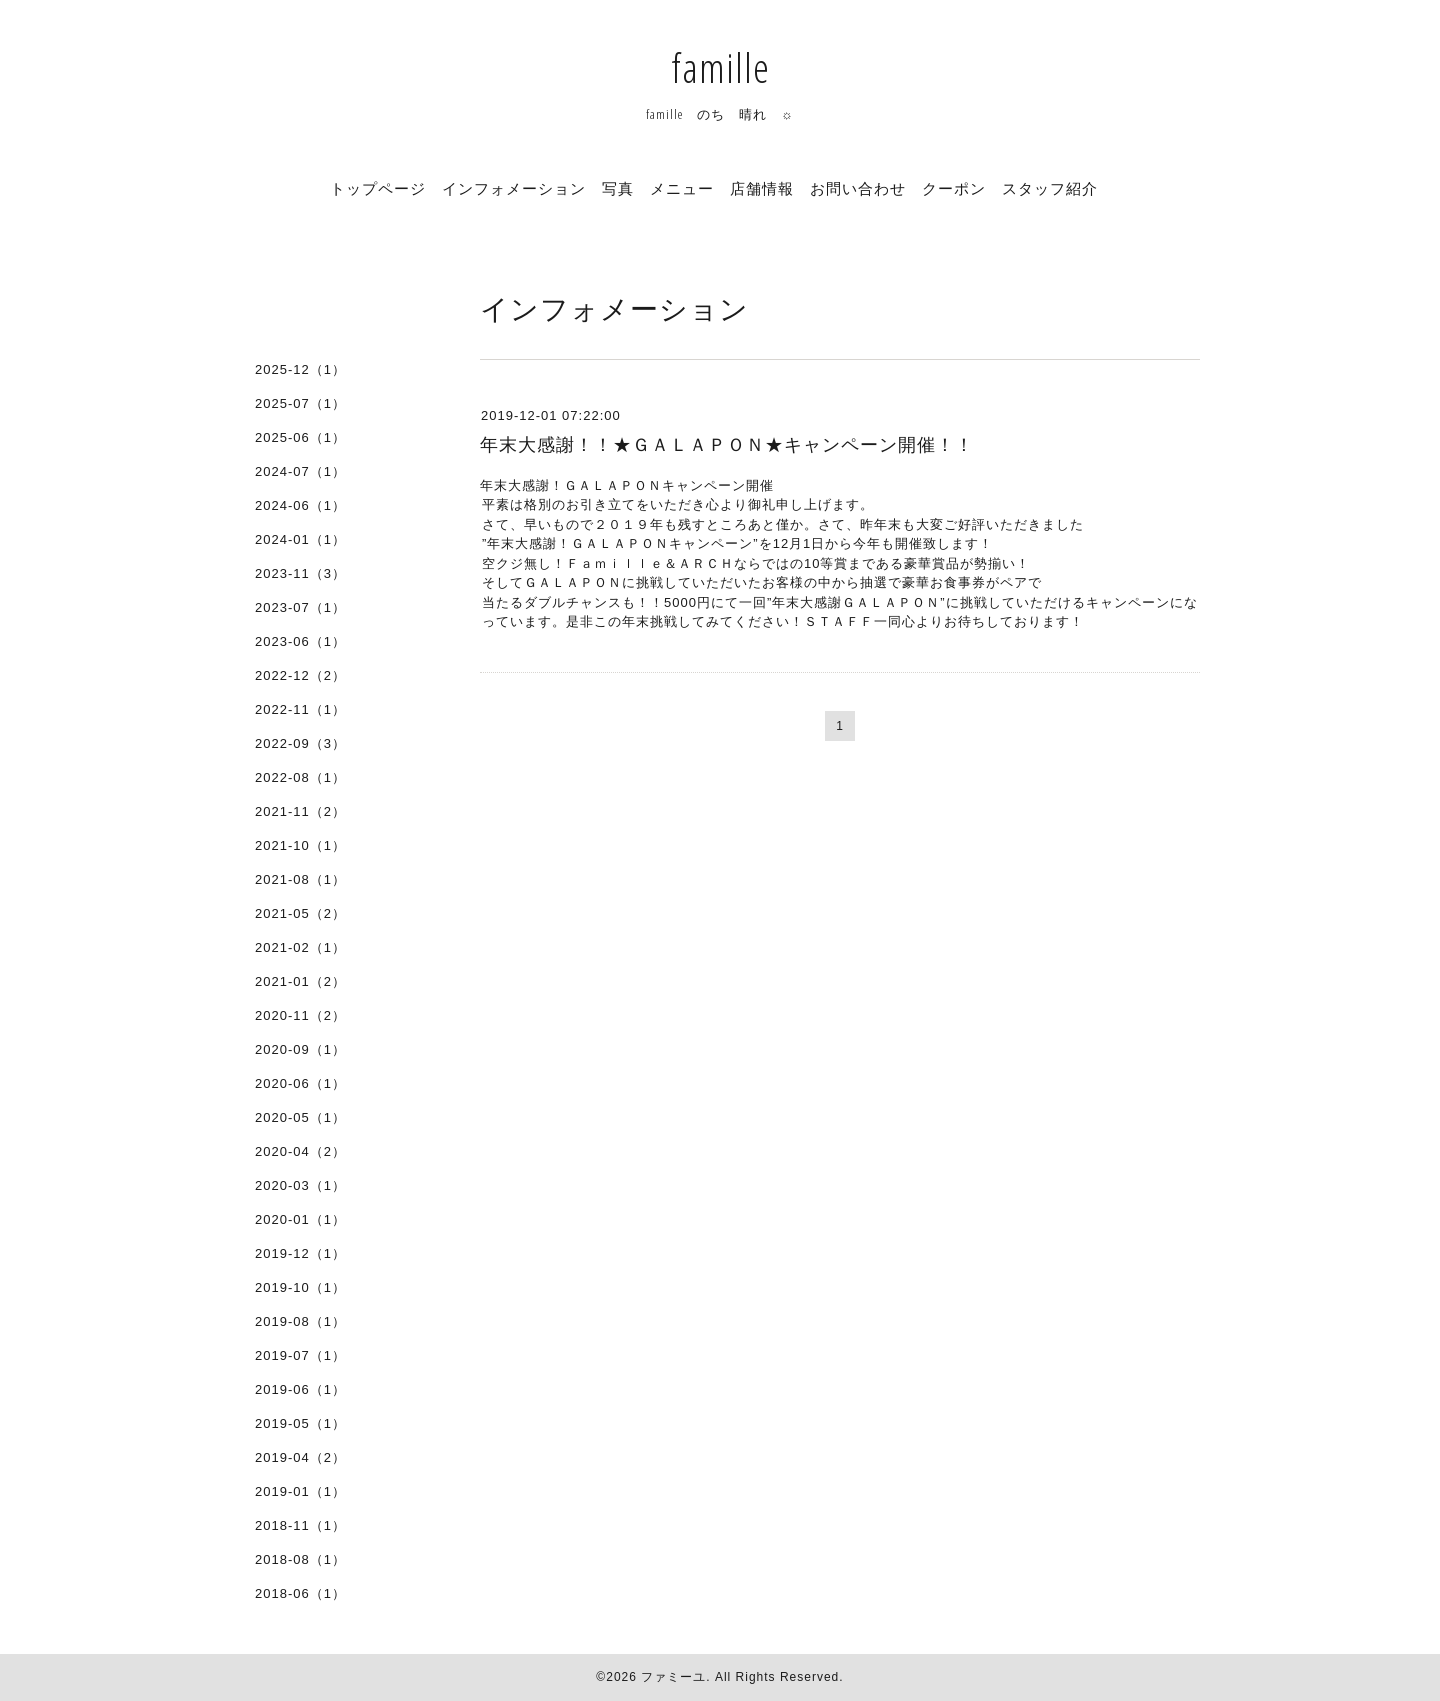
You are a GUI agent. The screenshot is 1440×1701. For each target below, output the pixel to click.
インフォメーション (514, 188)
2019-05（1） (300, 1423)
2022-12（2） (300, 675)
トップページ (378, 188)
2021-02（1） (300, 947)
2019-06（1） (300, 1389)
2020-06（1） (300, 1083)
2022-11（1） (300, 709)
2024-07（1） (300, 471)
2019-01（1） (300, 1491)
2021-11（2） (300, 811)
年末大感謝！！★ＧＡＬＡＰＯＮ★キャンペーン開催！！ (727, 445)
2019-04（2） (300, 1457)
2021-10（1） (300, 845)
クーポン (954, 188)
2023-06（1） (300, 641)
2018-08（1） (300, 1559)
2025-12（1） (300, 369)
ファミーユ (673, 1677)
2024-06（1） (300, 505)
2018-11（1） (300, 1525)
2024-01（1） (300, 539)
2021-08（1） (300, 879)
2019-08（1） (300, 1321)
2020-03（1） (300, 1185)
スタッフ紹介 (1050, 188)
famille (720, 67)
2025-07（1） (300, 403)
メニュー (682, 188)
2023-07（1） (300, 607)
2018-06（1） (300, 1593)
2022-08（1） (300, 777)
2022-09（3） (300, 743)
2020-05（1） (300, 1117)
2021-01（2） (300, 981)
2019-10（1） (300, 1287)
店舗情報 (762, 188)
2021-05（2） (300, 913)
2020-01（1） (300, 1219)
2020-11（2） (300, 1015)
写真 (618, 188)
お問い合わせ (858, 188)
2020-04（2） (300, 1151)
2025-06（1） (300, 437)
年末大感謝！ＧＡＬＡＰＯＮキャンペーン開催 (627, 485)
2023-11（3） (300, 573)
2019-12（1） (300, 1253)
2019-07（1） (300, 1355)
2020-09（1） (300, 1049)
